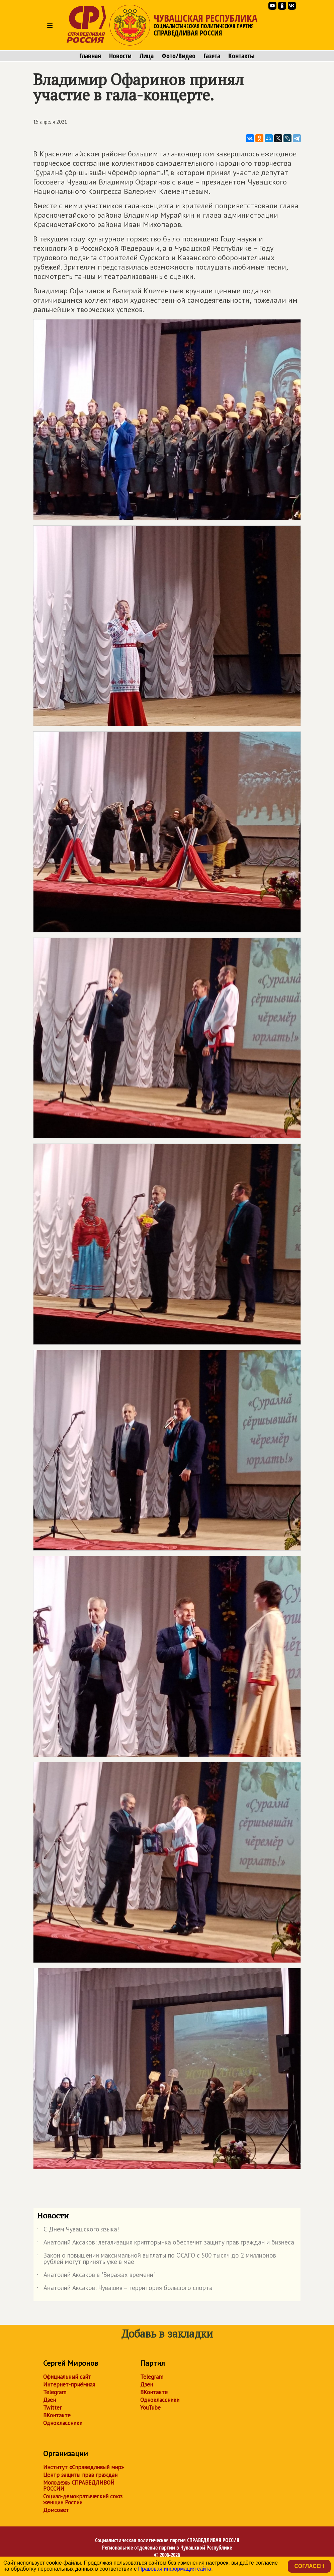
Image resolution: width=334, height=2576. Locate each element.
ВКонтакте (57, 2415)
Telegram (54, 2392)
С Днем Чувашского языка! (78, 2230)
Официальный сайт (67, 2377)
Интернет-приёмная (69, 2384)
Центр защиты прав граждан (80, 2475)
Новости (120, 56)
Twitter (52, 2408)
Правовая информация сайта (175, 2569)
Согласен (309, 2566)
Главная (90, 56)
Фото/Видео (178, 56)
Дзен (49, 2400)
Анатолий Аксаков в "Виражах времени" (96, 2276)
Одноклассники (62, 2423)
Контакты (241, 56)
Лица (147, 56)
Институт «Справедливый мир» (83, 2467)
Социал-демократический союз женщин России (82, 2499)
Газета (211, 56)
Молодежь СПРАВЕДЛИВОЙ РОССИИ (78, 2486)
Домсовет (56, 2510)
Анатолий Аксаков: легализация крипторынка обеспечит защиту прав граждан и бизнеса (165, 2243)
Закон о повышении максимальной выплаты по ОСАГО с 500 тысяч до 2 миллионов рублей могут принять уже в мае (156, 2259)
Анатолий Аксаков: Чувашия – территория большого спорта (125, 2289)
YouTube (150, 2408)
